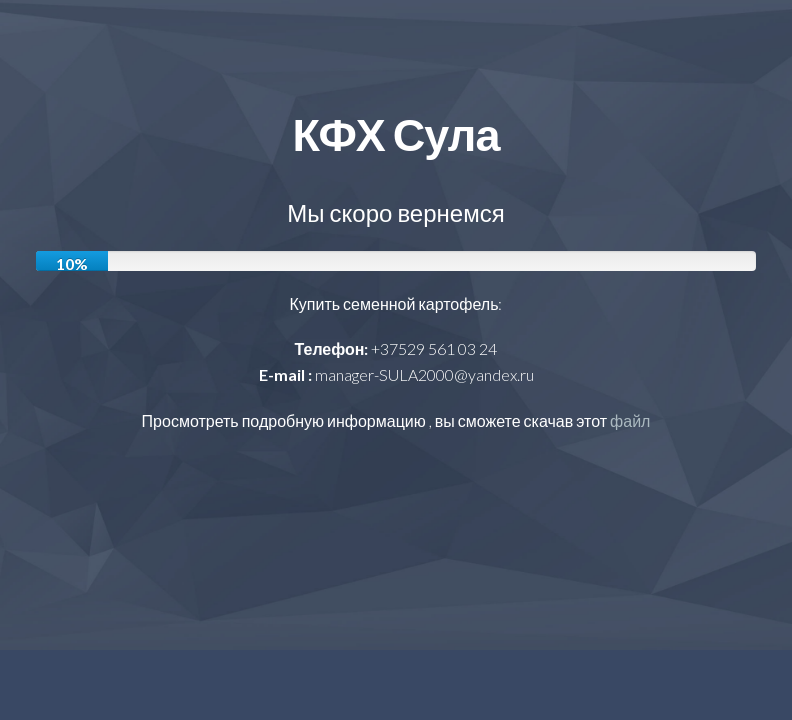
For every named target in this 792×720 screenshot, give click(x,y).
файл (630, 420)
